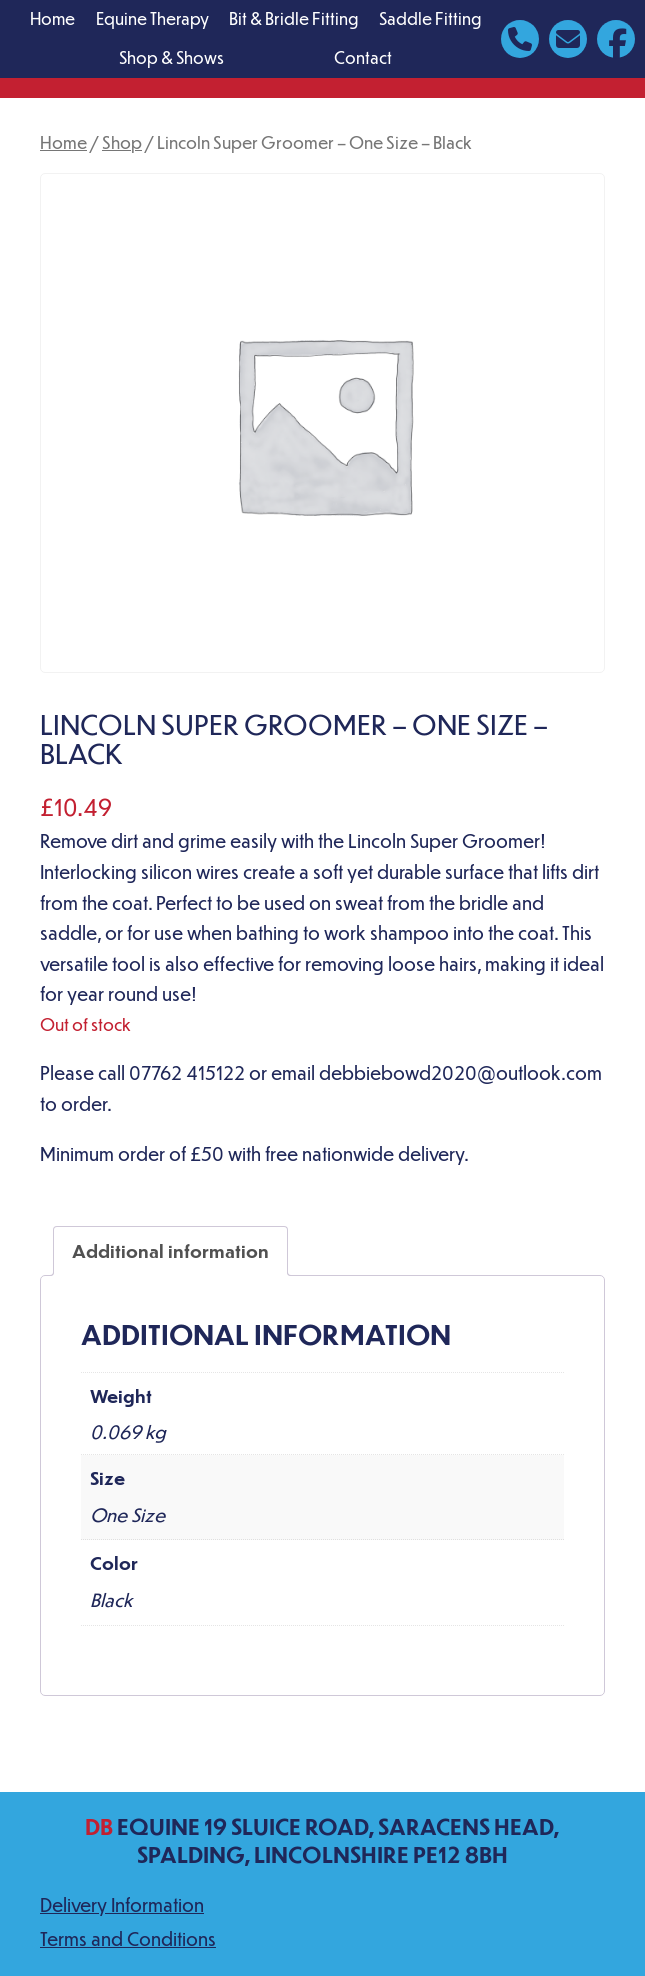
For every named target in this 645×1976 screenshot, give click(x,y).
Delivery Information (122, 1904)
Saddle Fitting (430, 18)
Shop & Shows (171, 57)
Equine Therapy (152, 18)
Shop (122, 142)
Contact (363, 57)
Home (52, 18)
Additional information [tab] (170, 1250)
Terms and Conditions (128, 1938)
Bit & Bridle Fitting (293, 18)
